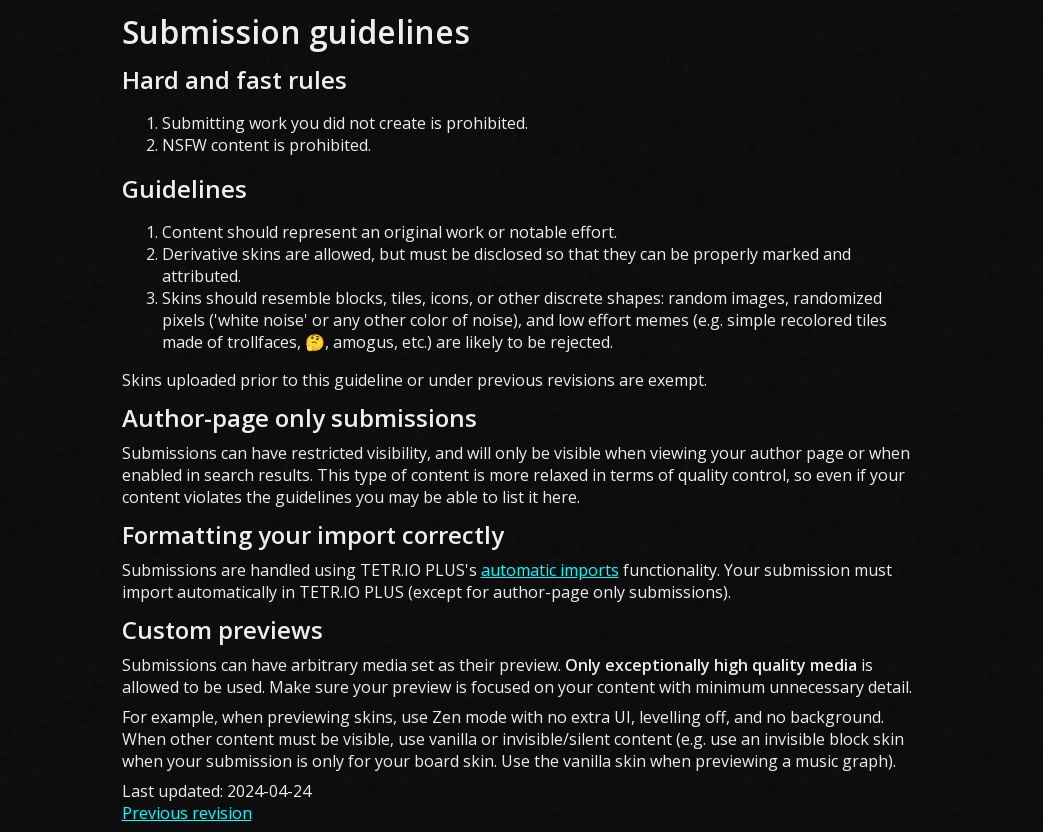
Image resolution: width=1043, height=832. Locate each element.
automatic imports (550, 570)
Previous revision (187, 813)
